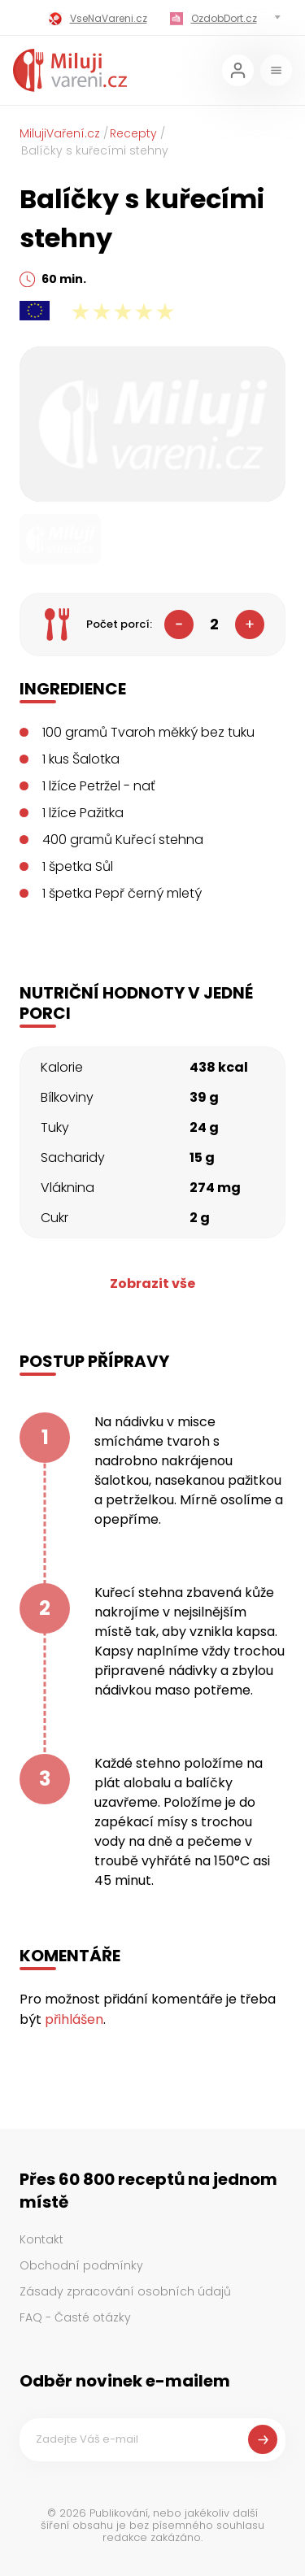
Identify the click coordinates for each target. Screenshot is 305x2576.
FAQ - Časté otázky (75, 2317)
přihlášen (74, 2019)
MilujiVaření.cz (60, 133)
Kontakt (41, 2239)
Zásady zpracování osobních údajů (125, 2291)
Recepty (133, 133)
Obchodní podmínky (81, 2265)
